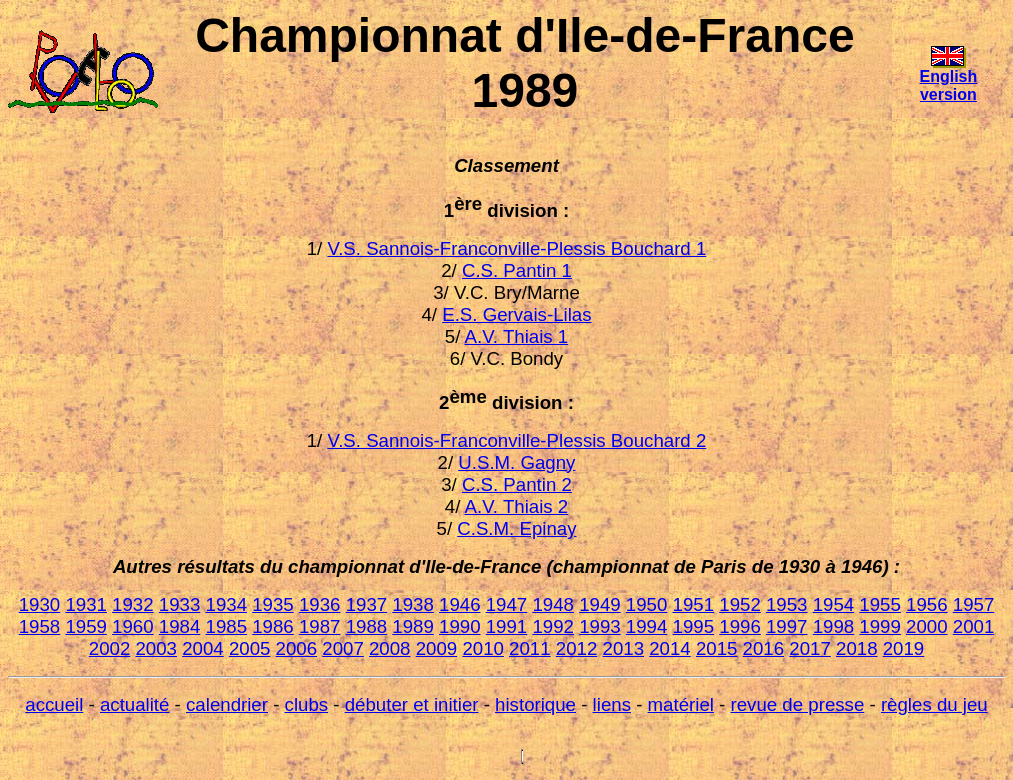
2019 (904, 648)
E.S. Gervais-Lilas (516, 314)
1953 (787, 604)
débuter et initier (412, 704)
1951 (694, 604)
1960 (133, 626)
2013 (624, 648)
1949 (600, 604)
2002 (110, 648)
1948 (553, 604)
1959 (86, 626)
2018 (857, 648)
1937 (367, 604)
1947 (507, 604)
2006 (297, 648)
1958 (40, 626)
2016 (764, 648)
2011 (530, 648)
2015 (717, 648)
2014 (670, 648)
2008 (390, 648)
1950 (647, 604)
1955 (880, 604)
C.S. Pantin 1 (517, 270)
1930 (40, 604)
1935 (273, 604)
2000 (927, 626)
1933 (180, 604)
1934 (227, 604)
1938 (413, 604)
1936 (320, 604)
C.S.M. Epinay (516, 528)
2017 (810, 648)
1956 (927, 604)
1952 (740, 604)
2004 (203, 648)
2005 (250, 648)
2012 (577, 648)
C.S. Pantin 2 (517, 484)
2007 (343, 648)
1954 (834, 604)
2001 (974, 626)
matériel (681, 704)
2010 (483, 648)
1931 (86, 604)
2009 (437, 648)
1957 (974, 604)
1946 (460, 604)
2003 (156, 648)
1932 (133, 604)
